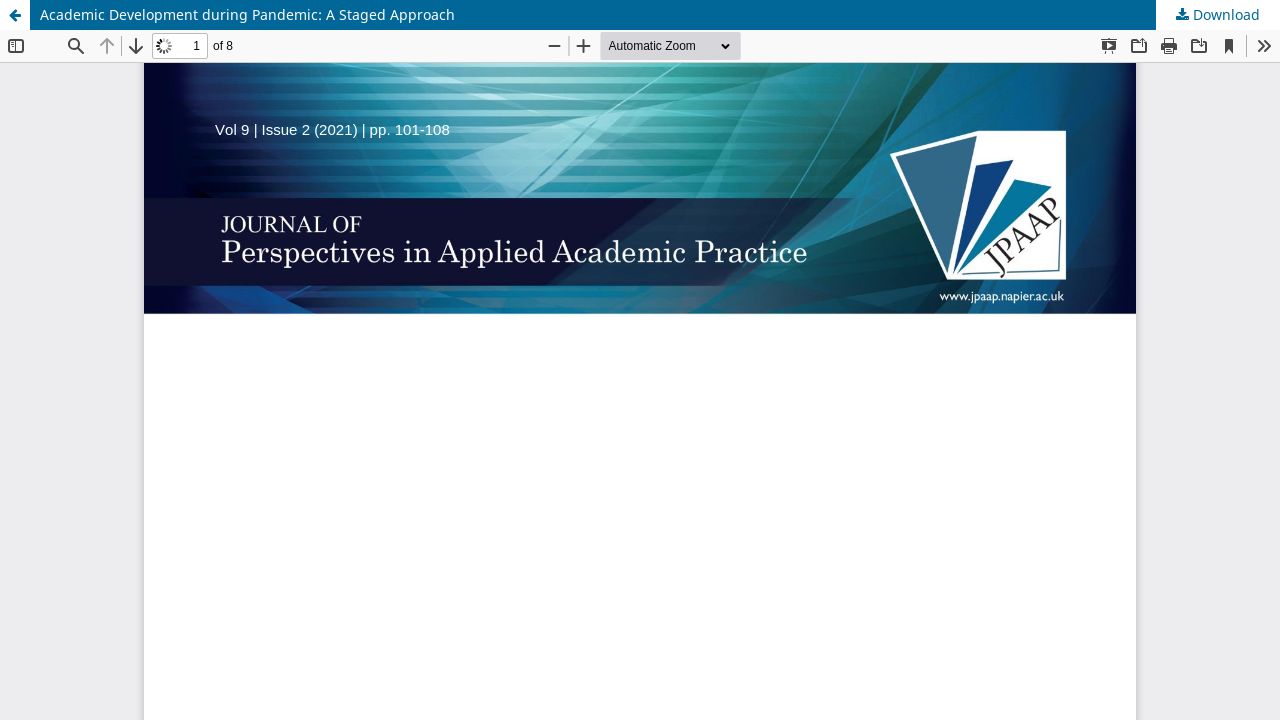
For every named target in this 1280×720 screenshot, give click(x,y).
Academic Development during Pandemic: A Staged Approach (247, 14)
